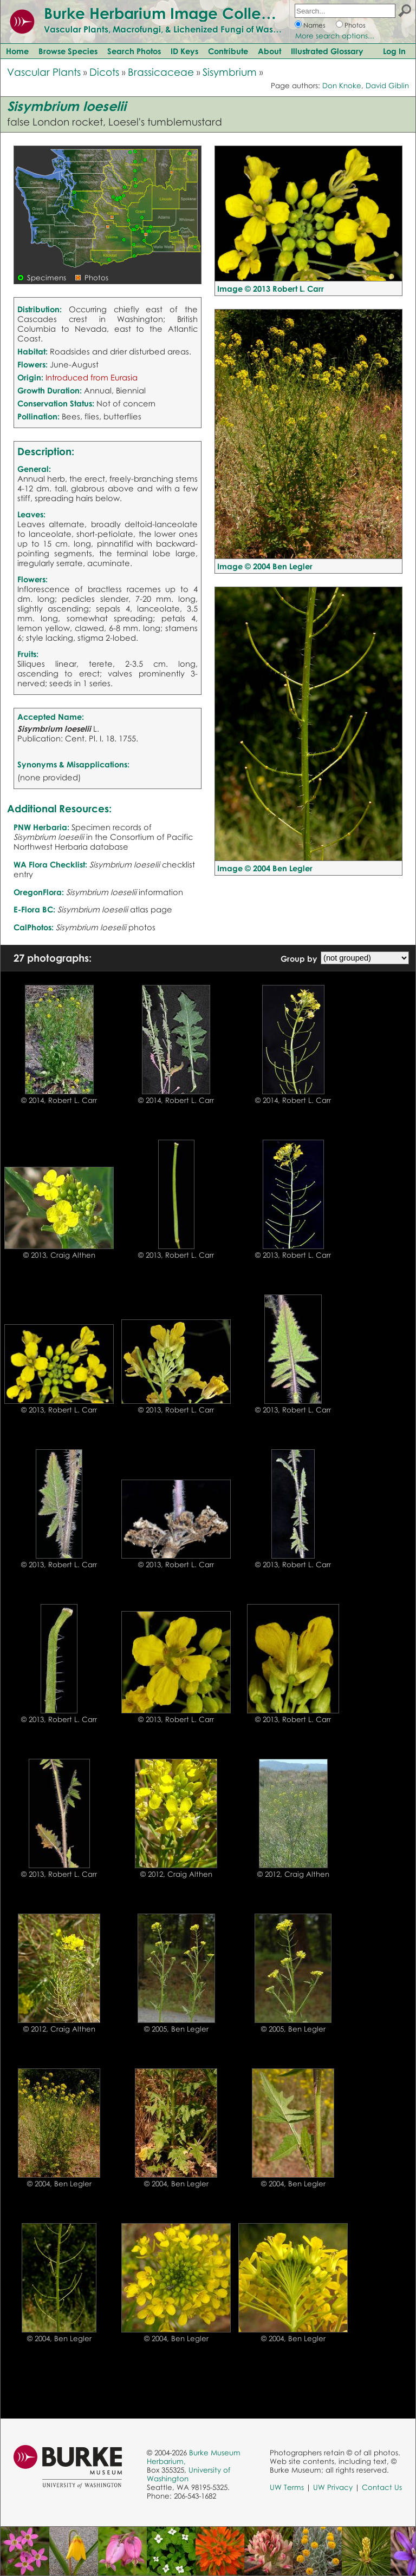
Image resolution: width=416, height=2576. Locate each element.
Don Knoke (341, 85)
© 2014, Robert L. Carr (59, 1100)
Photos (355, 25)
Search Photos (134, 51)
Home (17, 51)
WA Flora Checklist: (50, 864)
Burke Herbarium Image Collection (171, 13)
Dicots (104, 71)
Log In (394, 51)
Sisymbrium (230, 71)
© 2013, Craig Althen (59, 1255)
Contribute (228, 51)
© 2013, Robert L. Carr (176, 1255)
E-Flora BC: (34, 909)
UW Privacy (333, 2487)
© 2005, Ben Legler (176, 2029)
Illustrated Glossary (327, 51)
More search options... (334, 35)
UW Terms (287, 2487)
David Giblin (387, 85)
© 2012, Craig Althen (176, 1874)
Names (314, 25)
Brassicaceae (161, 71)
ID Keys (184, 51)
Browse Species (68, 51)
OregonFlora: (39, 892)
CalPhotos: (34, 927)
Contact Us (382, 2487)
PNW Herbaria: (41, 827)
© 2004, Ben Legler (59, 2183)
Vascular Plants (44, 71)
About (269, 51)
